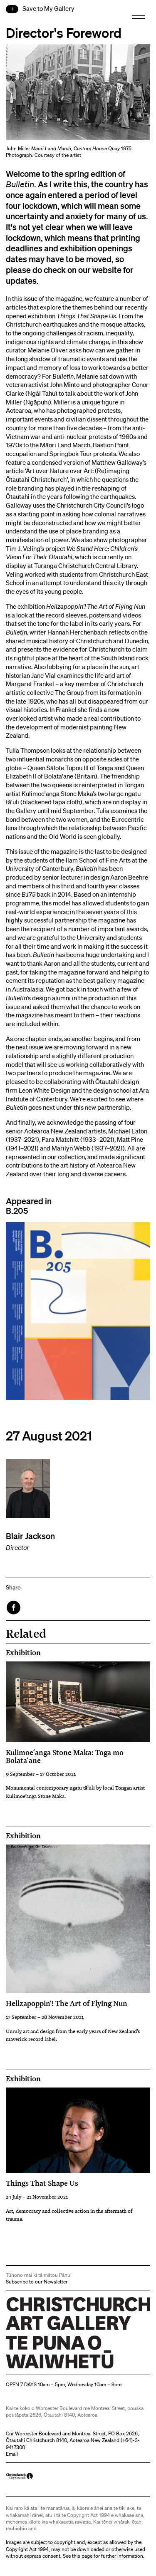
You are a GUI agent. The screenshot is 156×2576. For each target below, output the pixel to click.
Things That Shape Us (42, 2183)
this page (82, 2555)
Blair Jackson (30, 1536)
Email (12, 2453)
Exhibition (23, 1653)
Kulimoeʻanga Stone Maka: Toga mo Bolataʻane (65, 1755)
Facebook (14, 1607)
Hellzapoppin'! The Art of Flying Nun (66, 2003)
